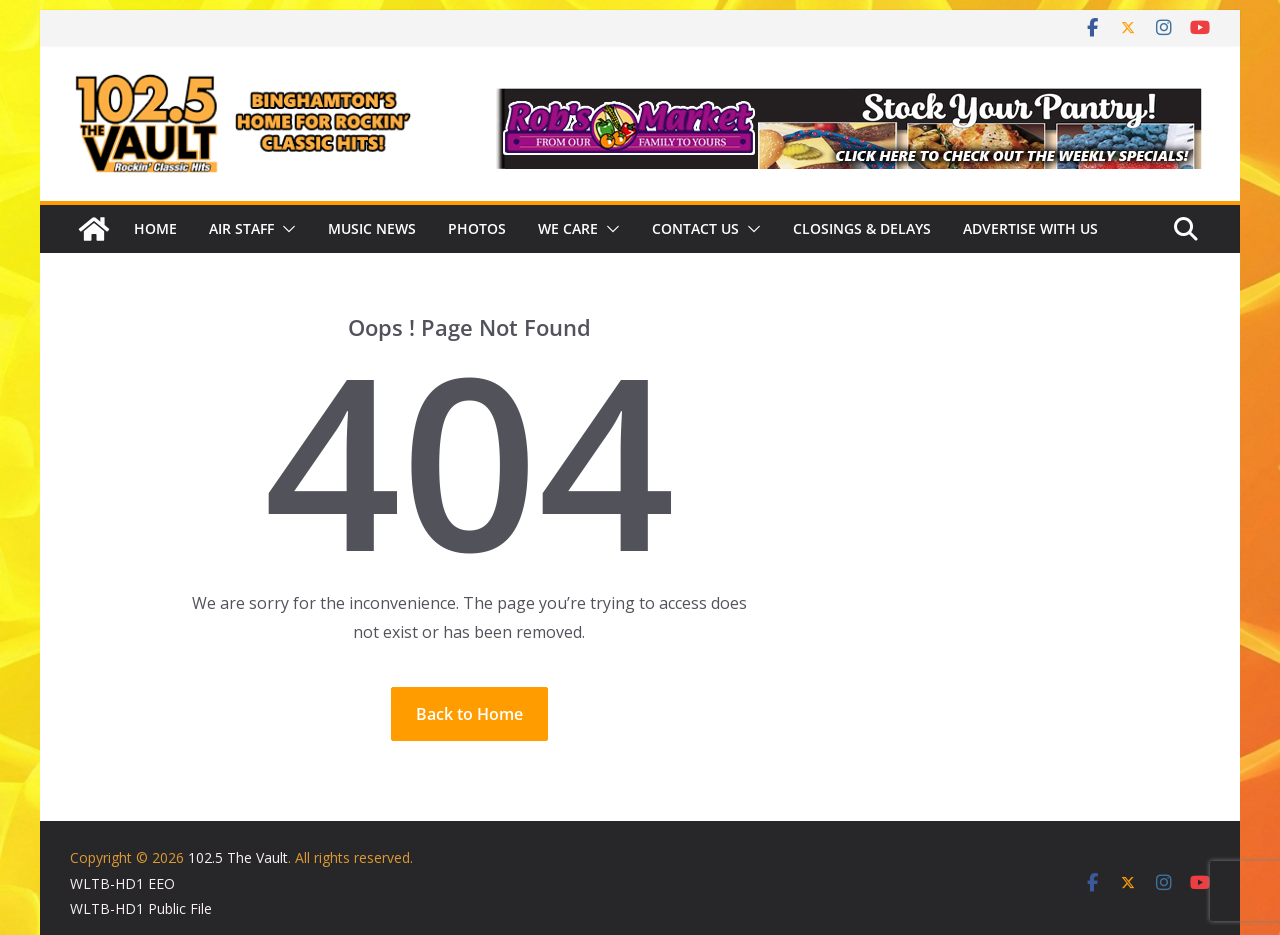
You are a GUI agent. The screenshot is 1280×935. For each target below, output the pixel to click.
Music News (372, 228)
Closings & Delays (862, 228)
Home (155, 228)
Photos (477, 228)
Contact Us (695, 228)
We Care (568, 228)
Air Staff (241, 228)
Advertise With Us (1030, 228)
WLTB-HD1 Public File (141, 908)
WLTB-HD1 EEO (122, 883)
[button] (285, 229)
